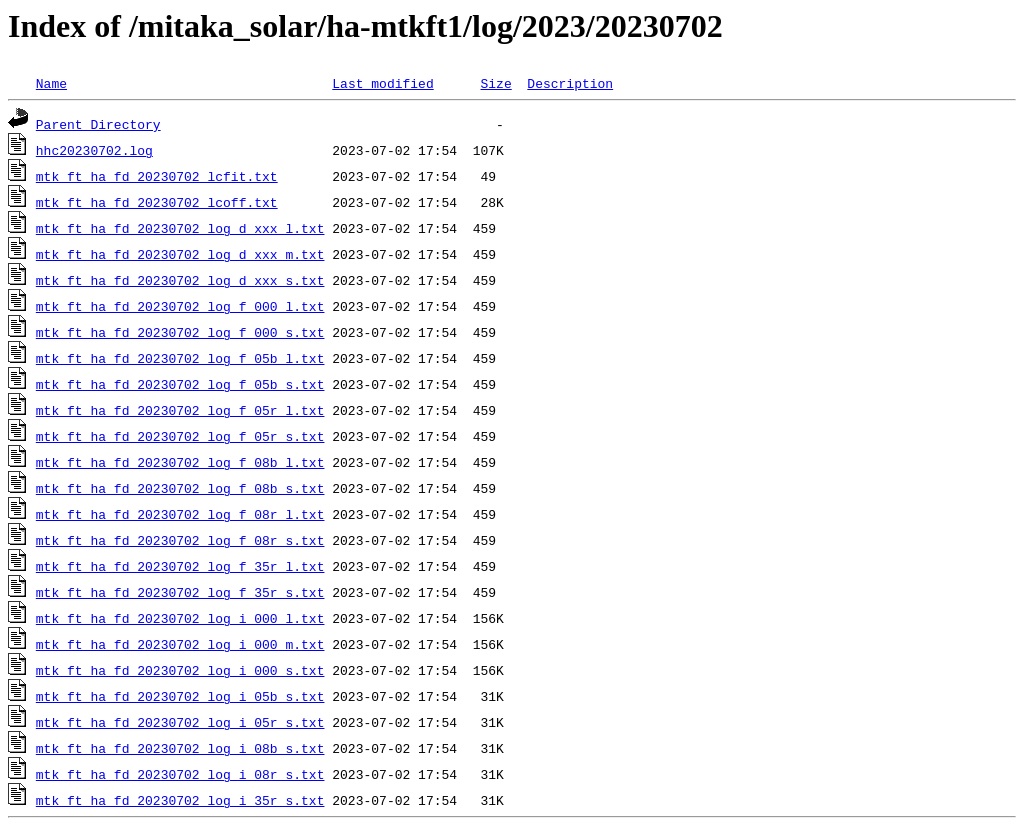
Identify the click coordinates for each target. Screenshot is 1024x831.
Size (495, 83)
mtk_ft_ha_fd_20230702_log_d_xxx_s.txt (180, 280)
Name (51, 83)
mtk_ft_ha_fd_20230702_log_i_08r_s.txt (180, 774)
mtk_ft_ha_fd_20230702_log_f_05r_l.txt (180, 410)
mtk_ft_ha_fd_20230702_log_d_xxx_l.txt (180, 228)
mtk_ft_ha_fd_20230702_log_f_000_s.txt (180, 332)
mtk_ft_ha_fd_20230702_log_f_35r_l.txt (180, 566)
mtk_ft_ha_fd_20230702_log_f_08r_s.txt (180, 540)
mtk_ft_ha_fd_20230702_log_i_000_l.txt (180, 618)
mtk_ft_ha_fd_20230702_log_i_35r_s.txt (180, 800)
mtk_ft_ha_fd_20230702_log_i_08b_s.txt (180, 748)
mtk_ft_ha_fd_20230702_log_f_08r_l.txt (180, 514)
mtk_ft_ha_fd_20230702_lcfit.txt (157, 176)
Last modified (382, 83)
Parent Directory (98, 124)
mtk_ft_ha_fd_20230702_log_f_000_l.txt (180, 306)
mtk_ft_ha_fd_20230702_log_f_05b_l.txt (180, 358)
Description (570, 83)
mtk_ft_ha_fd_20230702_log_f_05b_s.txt (180, 384)
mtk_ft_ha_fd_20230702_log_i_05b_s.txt (180, 696)
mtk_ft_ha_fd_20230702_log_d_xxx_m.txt (180, 254)
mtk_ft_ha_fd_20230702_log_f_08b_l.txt (180, 462)
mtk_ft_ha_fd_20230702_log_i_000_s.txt (180, 670)
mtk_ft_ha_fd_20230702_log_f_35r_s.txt (180, 592)
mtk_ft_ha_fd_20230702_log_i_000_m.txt (180, 644)
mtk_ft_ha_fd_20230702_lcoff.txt (157, 202)
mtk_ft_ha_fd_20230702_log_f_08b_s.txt (180, 488)
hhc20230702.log (94, 150)
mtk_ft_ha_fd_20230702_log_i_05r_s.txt (180, 722)
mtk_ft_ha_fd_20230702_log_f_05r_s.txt (180, 436)
